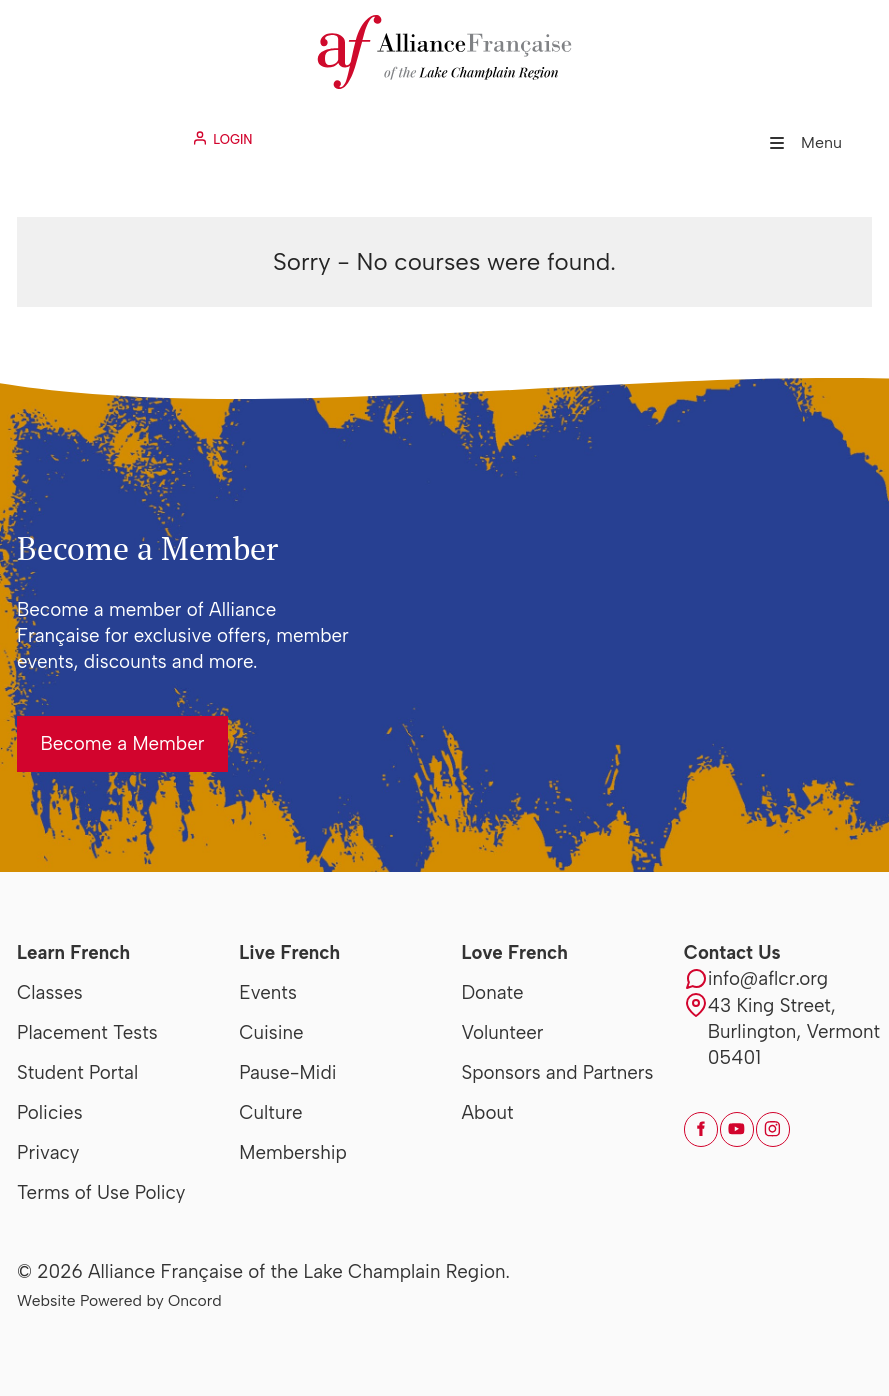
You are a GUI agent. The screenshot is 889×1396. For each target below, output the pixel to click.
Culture (270, 1112)
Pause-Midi (287, 1072)
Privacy (48, 1152)
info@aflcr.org (768, 978)
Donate (493, 992)
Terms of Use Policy (101, 1192)
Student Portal (77, 1072)
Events (268, 992)
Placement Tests (87, 1032)
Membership (293, 1152)
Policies (50, 1112)
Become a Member (99, 728)
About (488, 1112)
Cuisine (271, 1032)
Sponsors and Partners (558, 1072)
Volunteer (503, 1032)
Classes (50, 992)
